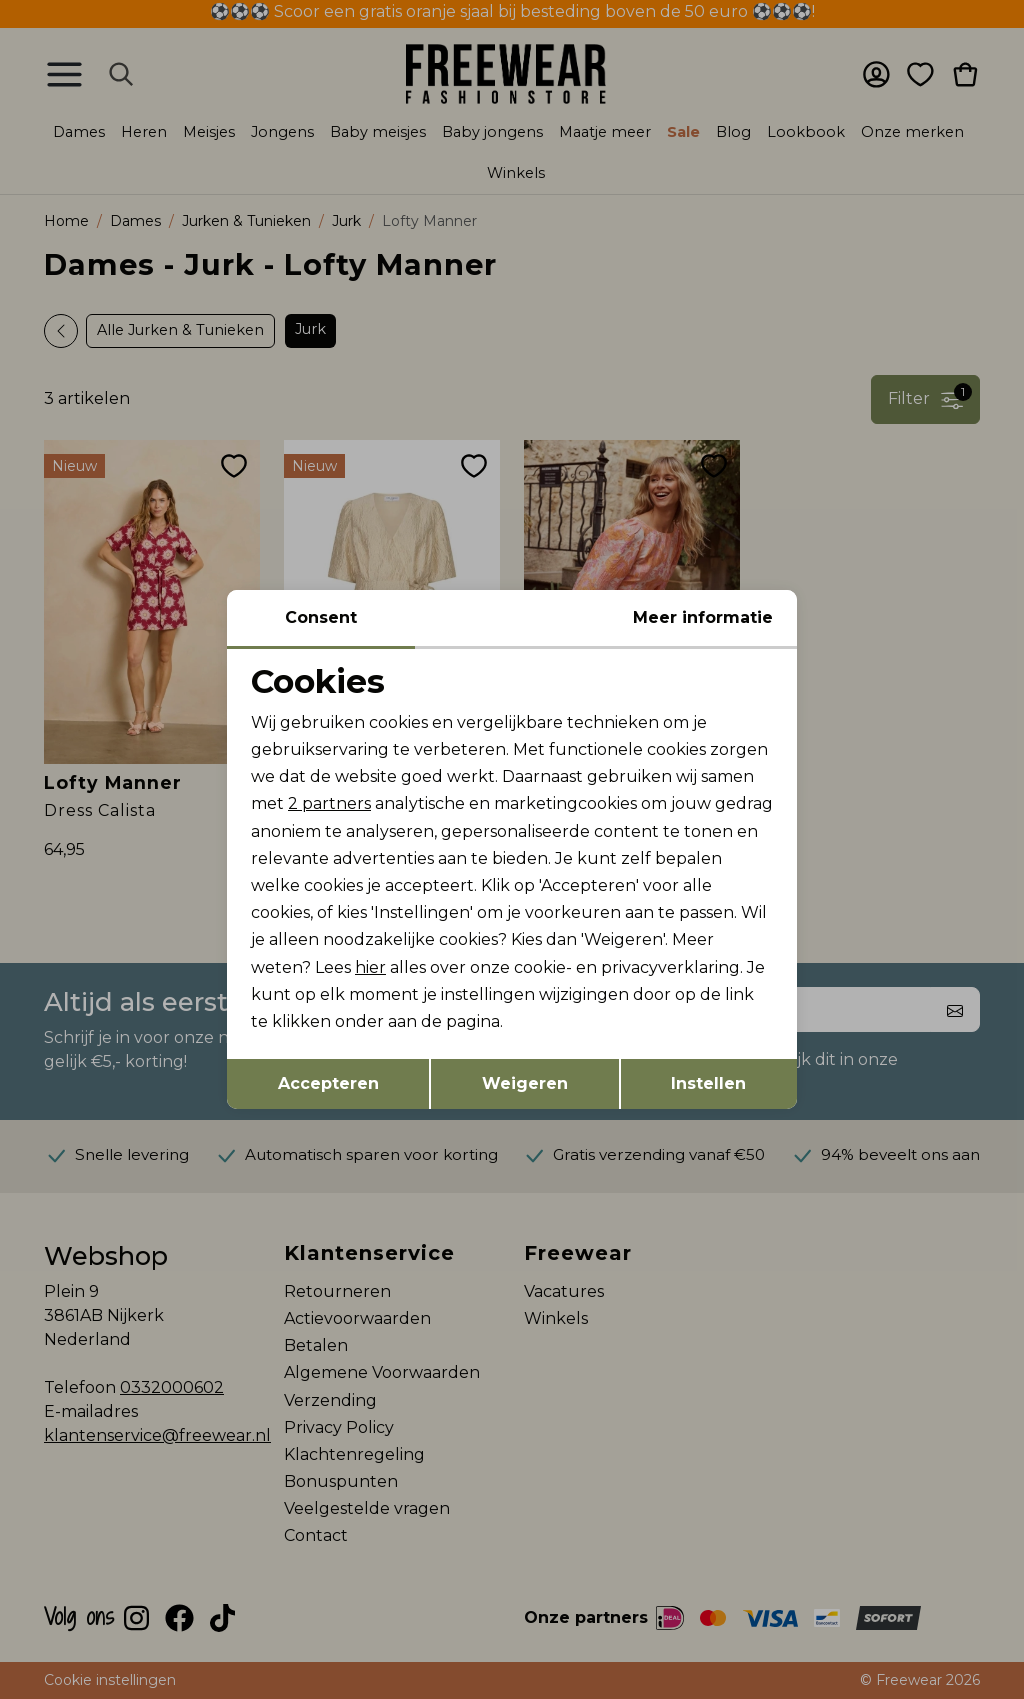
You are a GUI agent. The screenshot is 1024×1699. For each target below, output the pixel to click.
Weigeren (525, 1083)
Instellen (708, 1083)
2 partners (329, 803)
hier (370, 967)
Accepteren (328, 1083)
